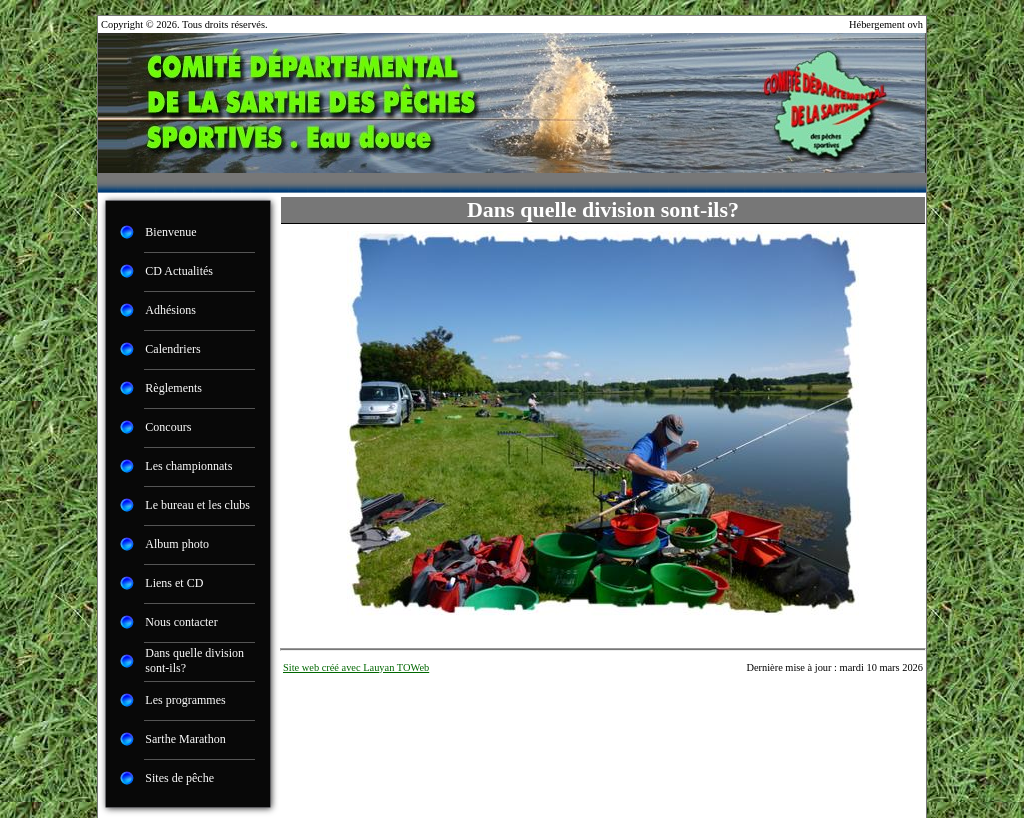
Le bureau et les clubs (197, 505)
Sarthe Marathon (185, 739)
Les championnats (188, 466)
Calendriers (172, 349)
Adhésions (170, 310)
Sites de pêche (179, 778)
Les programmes (185, 700)
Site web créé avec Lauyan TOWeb (356, 667)
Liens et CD (174, 583)
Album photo (177, 544)
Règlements (173, 388)
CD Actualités (179, 271)
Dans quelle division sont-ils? (194, 660)
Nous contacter (181, 622)
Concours (168, 427)
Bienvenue (170, 232)
